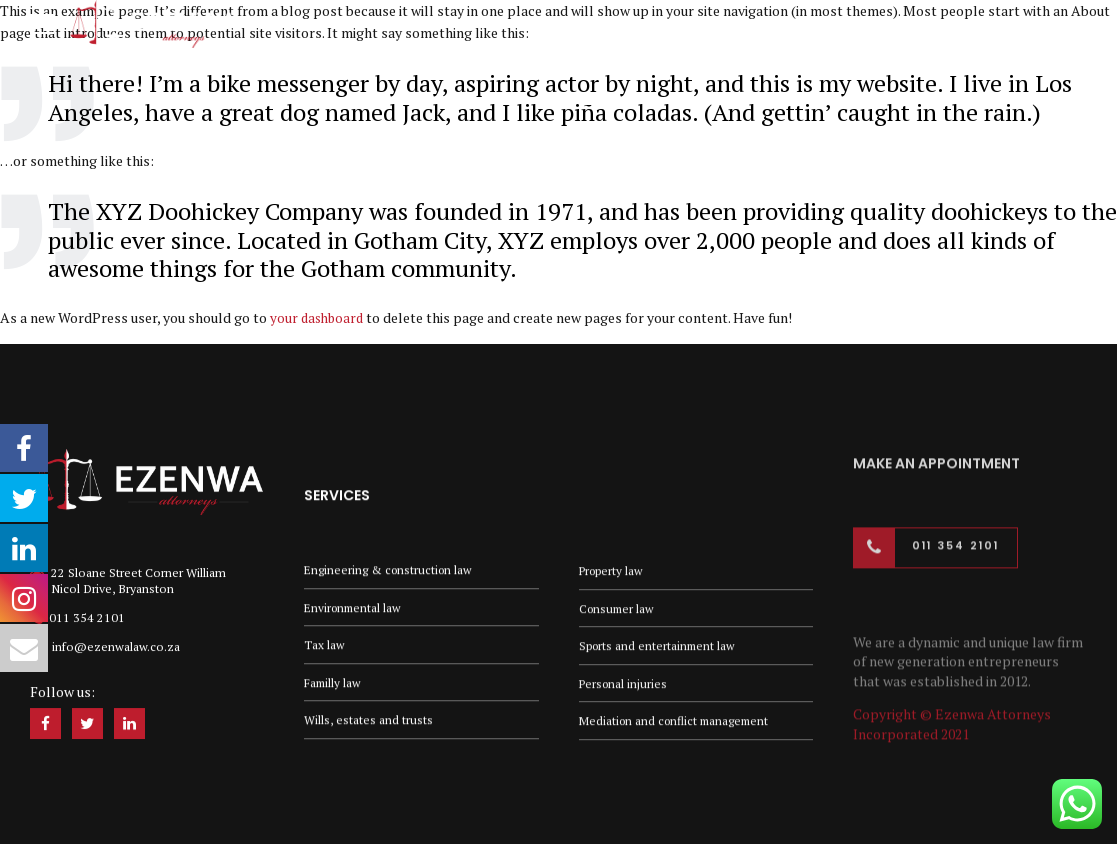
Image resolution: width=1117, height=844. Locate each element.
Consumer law (618, 610)
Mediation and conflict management (678, 725)
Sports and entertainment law (659, 648)
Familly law (333, 681)
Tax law (324, 643)
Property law (612, 572)
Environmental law (355, 605)
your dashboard (319, 317)
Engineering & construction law (390, 566)
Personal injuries (624, 687)
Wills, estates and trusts (368, 720)
